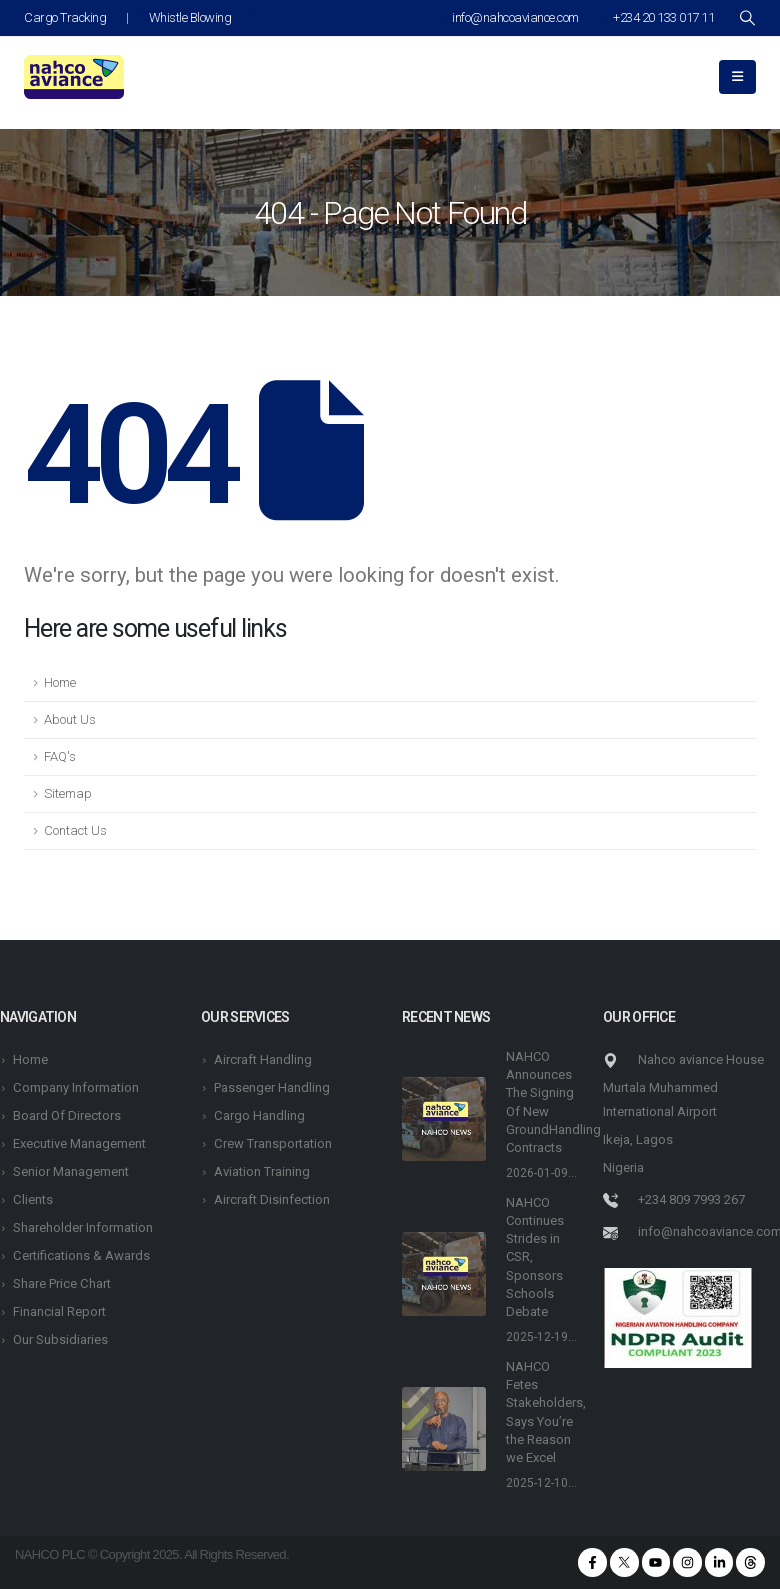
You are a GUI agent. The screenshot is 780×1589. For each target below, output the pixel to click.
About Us (70, 719)
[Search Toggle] (747, 18)
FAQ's (60, 756)
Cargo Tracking (65, 17)
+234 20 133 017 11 (657, 17)
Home (60, 682)
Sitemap (68, 793)
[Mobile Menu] (737, 77)
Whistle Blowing (190, 17)
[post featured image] (444, 1119)
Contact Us (75, 830)
